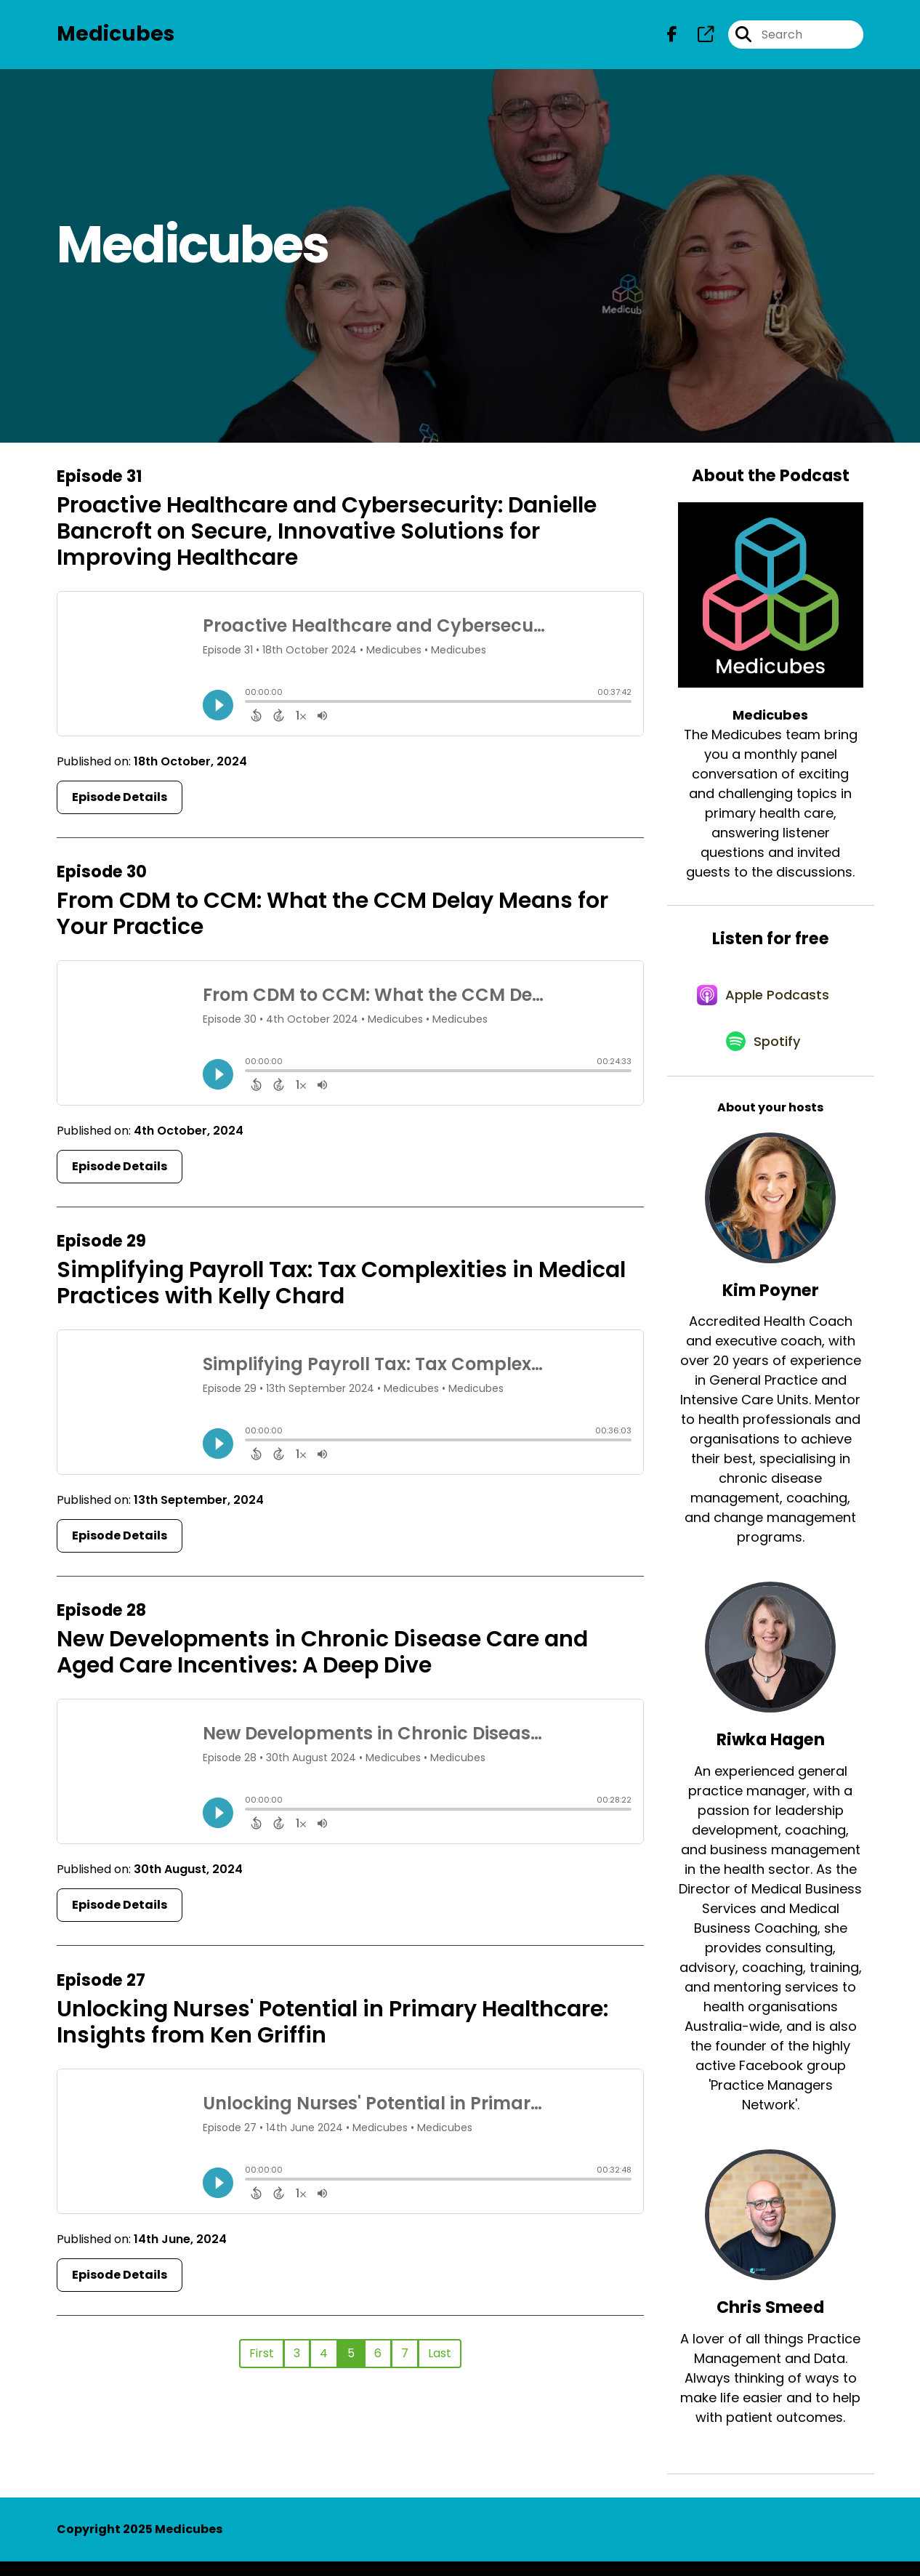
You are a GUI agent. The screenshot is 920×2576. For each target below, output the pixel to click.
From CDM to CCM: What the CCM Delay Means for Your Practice (332, 916)
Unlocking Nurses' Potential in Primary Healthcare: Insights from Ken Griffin (332, 2025)
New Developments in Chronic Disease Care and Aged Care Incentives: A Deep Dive (322, 1655)
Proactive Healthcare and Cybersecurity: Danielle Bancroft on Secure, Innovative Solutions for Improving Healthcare (327, 534)
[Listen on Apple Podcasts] (763, 1003)
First (261, 2356)
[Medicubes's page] (697, 36)
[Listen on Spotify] (763, 1055)
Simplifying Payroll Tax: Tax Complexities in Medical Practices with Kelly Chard (341, 1286)
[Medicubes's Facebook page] (672, 36)
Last (439, 2356)
